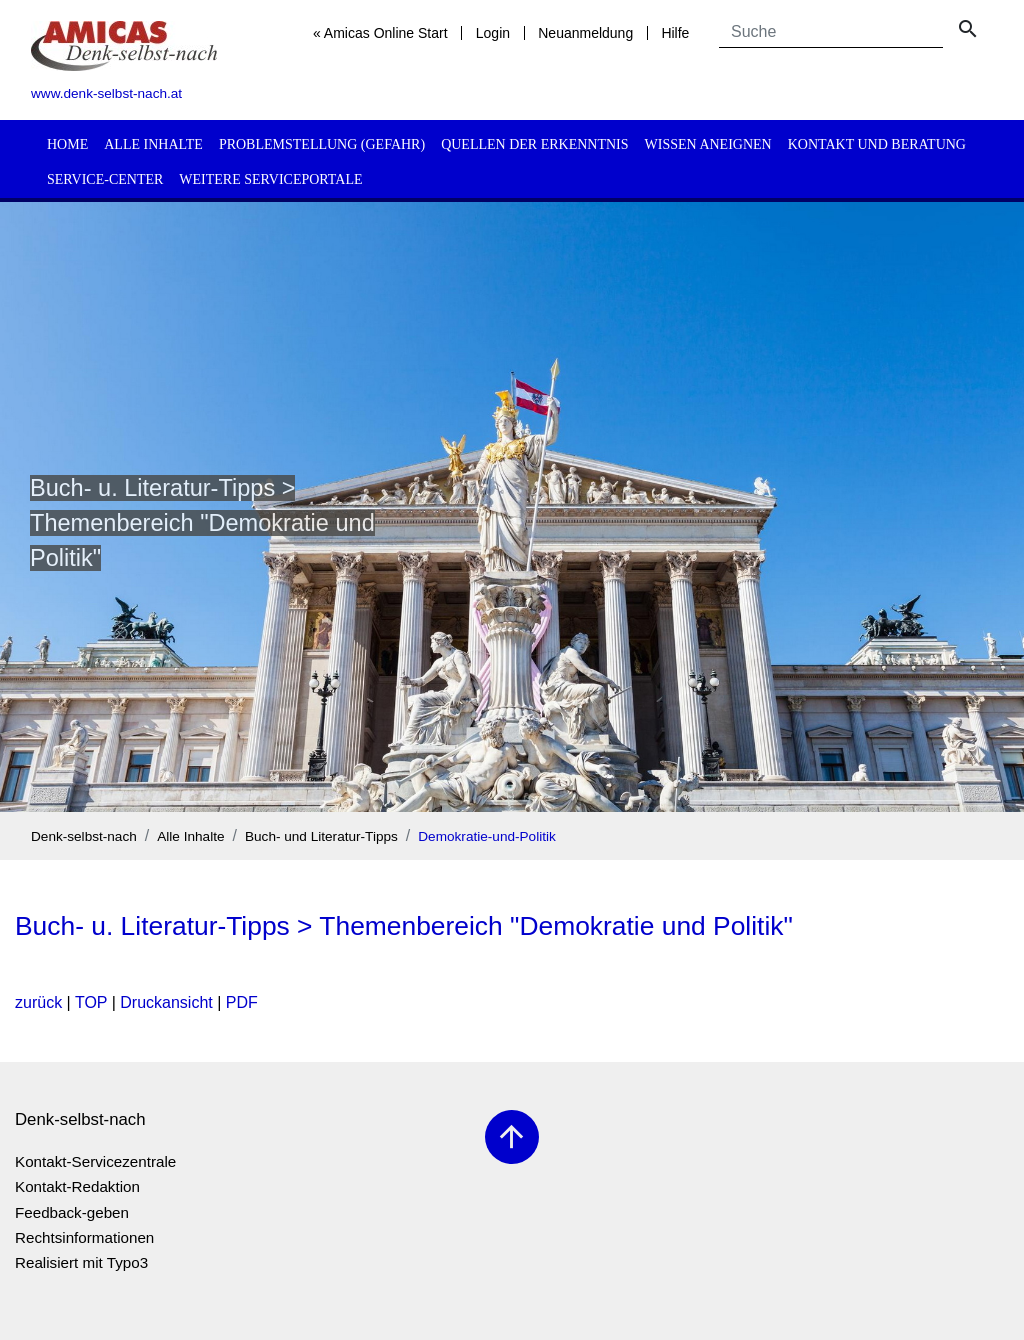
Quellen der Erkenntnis (534, 144)
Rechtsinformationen (84, 1237)
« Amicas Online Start (380, 33)
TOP (91, 1002)
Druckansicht (166, 1002)
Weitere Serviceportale (270, 179)
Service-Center (105, 179)
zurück (38, 1002)
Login (493, 33)
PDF (242, 1002)
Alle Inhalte (153, 144)
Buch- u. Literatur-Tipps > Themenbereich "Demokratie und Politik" (404, 926)
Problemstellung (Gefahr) (322, 144)
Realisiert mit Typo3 (81, 1262)
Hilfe (675, 33)
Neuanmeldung (585, 33)
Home (67, 144)
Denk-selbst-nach (84, 836)
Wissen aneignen (708, 144)
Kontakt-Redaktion (77, 1186)
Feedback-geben (72, 1212)
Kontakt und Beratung (877, 144)
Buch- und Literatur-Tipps (321, 836)
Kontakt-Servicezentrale (95, 1161)
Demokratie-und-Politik (487, 836)
